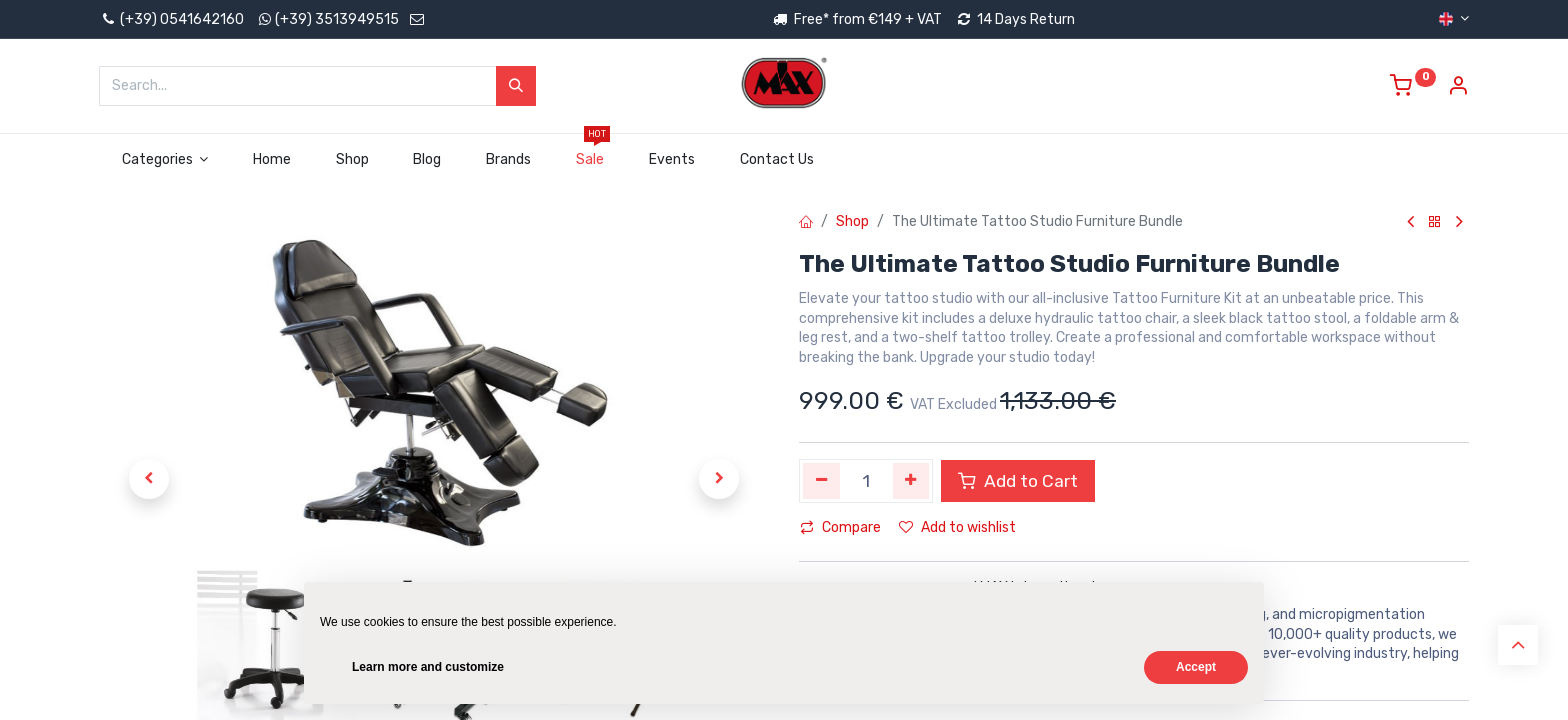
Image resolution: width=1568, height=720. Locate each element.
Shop (852, 221)
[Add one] (911, 481)
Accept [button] (1196, 667)
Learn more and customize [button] (428, 667)
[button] (149, 479)
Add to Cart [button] (1018, 481)
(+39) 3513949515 (337, 19)
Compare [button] (840, 527)
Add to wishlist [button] (957, 527)
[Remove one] (821, 481)
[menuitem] (272, 160)
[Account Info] (1458, 88)
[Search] (516, 86)
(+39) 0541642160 (171, 19)
